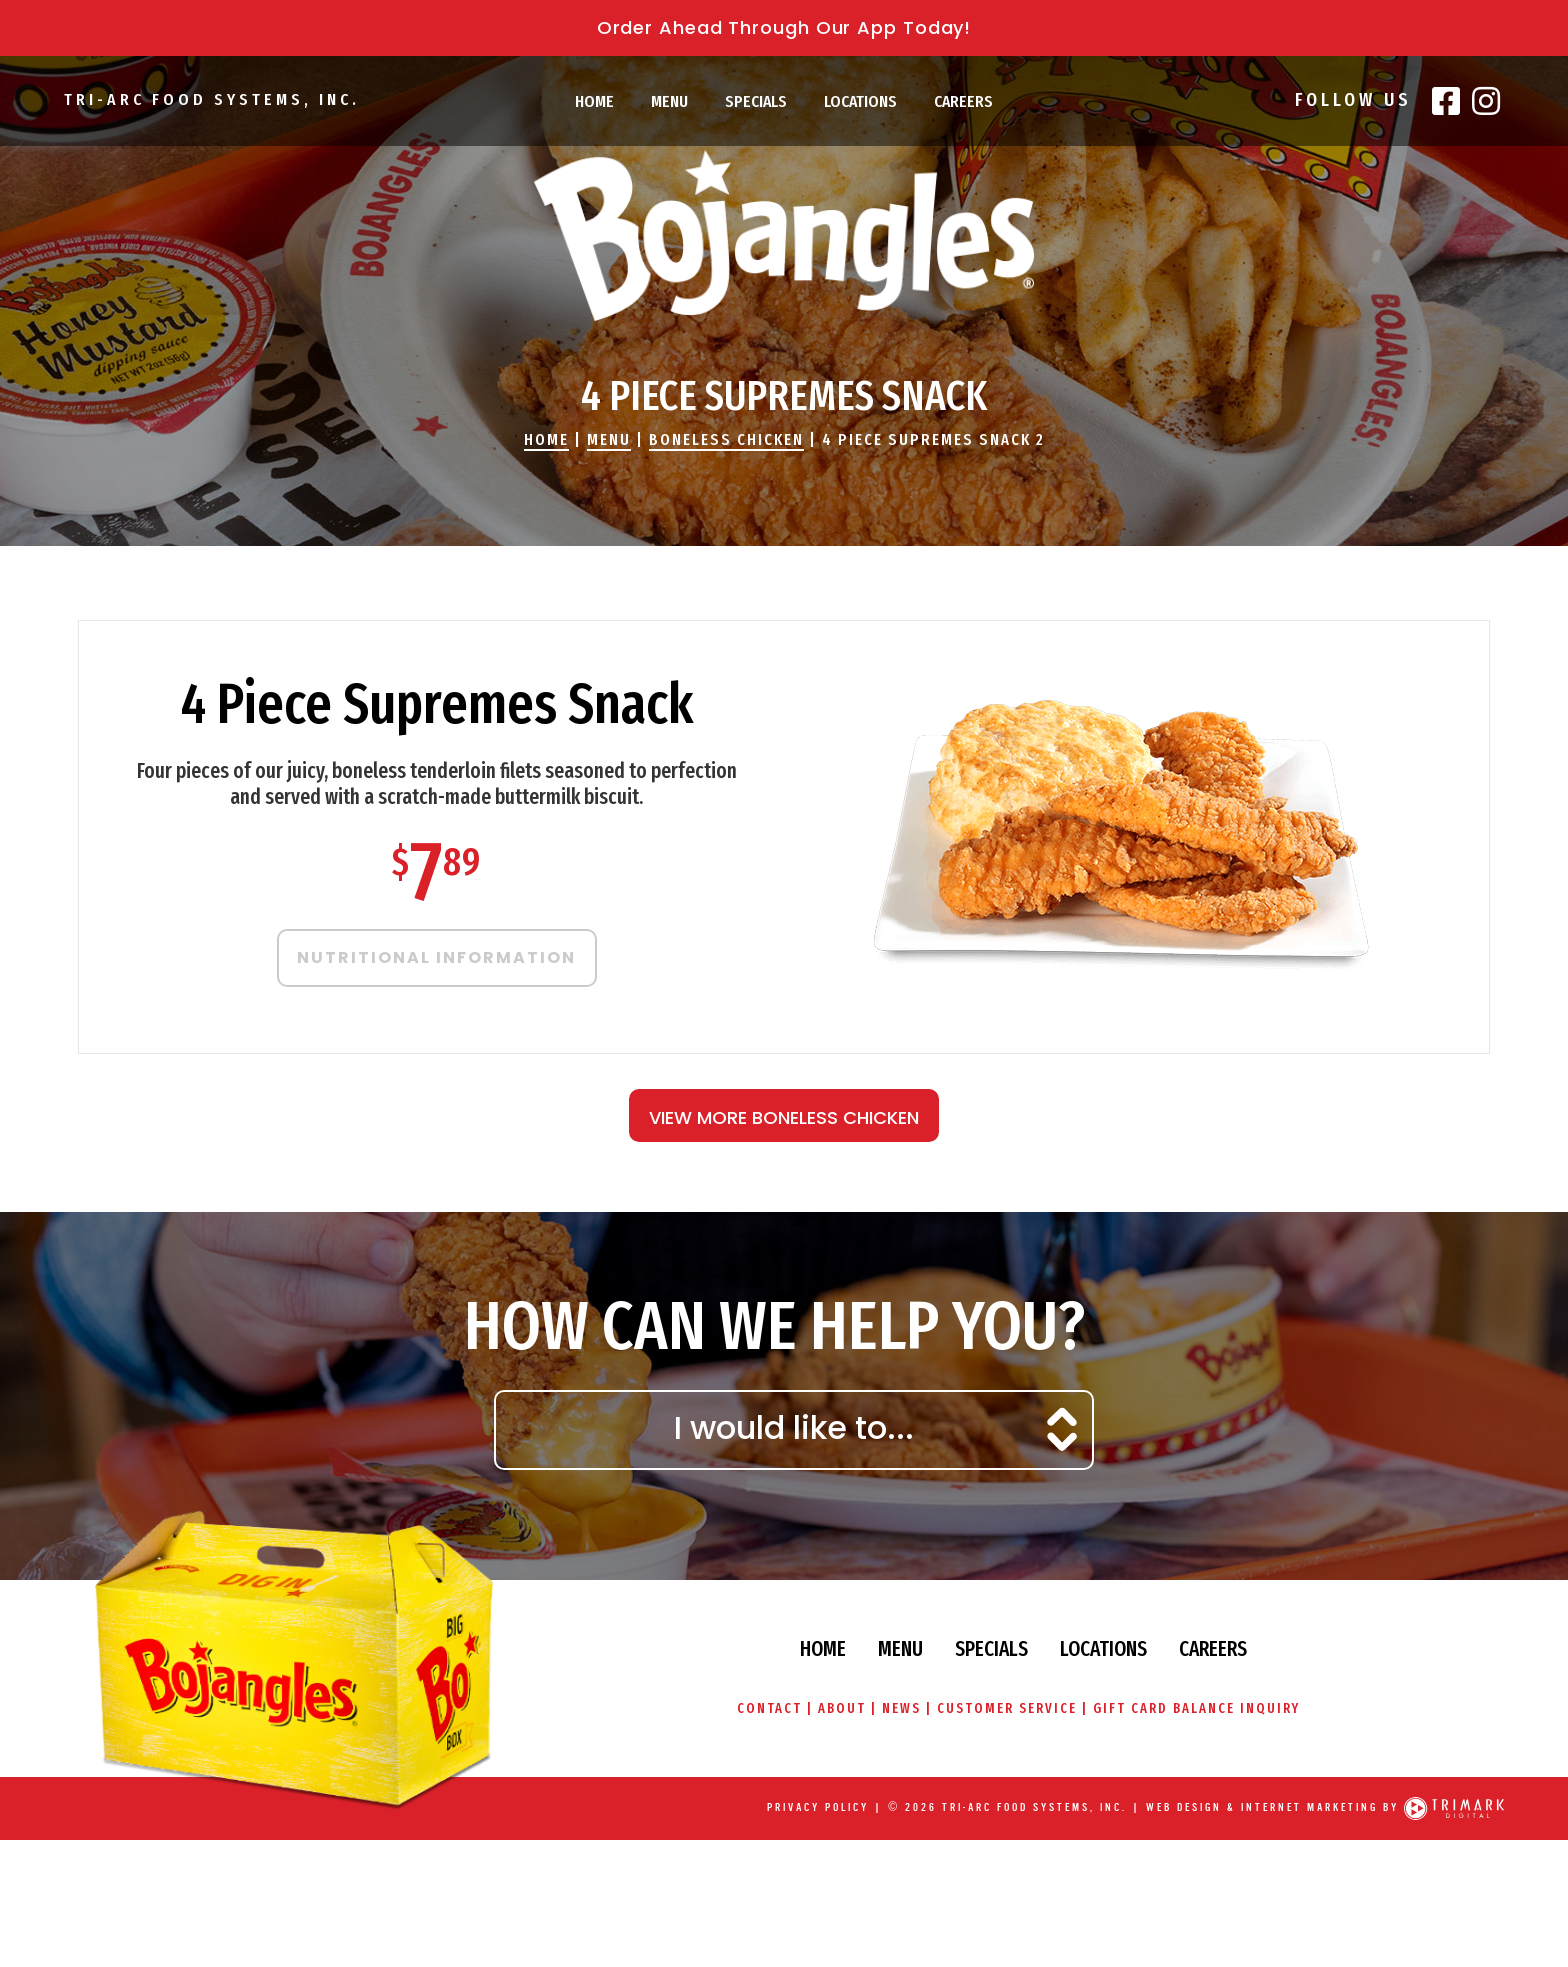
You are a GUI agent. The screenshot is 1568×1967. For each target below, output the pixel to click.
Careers (963, 101)
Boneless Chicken (726, 439)
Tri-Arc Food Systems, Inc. (211, 99)
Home (594, 101)
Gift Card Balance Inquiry (1197, 1708)
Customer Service (1007, 1708)
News (901, 1708)
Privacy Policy (818, 1807)
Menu (669, 101)
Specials (756, 101)
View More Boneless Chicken (784, 1117)
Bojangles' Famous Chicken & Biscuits (784, 235)
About (841, 1708)
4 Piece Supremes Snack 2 (933, 439)
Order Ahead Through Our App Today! (784, 27)
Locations (860, 101)
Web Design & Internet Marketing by (1272, 1807)
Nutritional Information (436, 957)
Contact (768, 1708)
